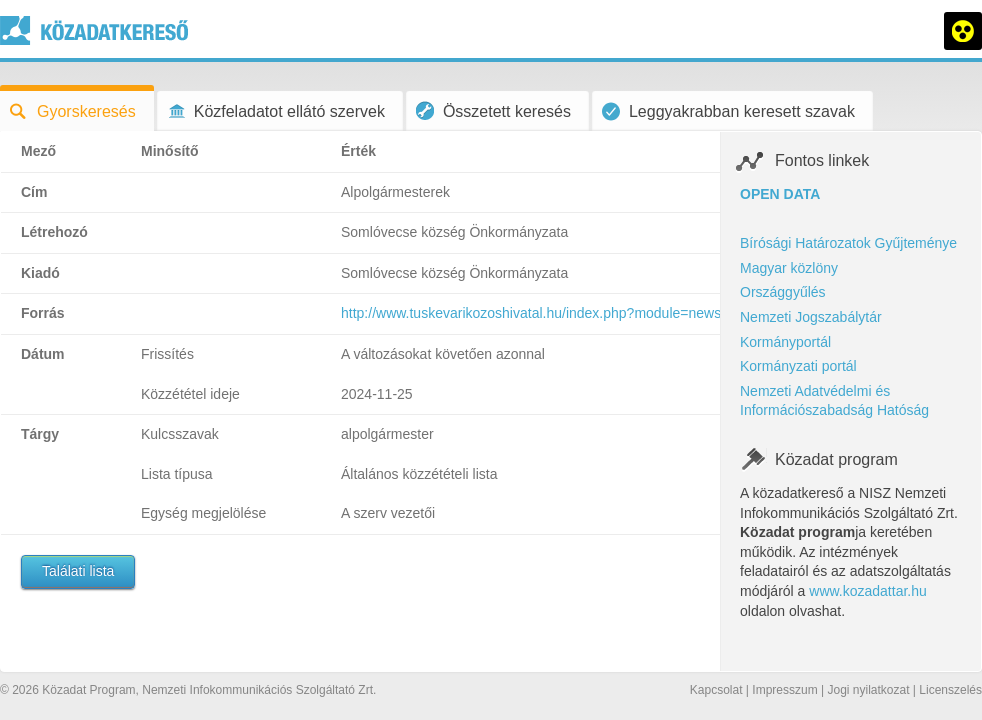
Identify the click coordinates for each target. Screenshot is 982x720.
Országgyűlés (783, 292)
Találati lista (78, 571)
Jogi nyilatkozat (868, 690)
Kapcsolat (716, 690)
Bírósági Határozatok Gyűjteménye (848, 243)
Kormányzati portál (798, 366)
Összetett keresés (493, 110)
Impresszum (784, 690)
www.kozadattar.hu (868, 591)
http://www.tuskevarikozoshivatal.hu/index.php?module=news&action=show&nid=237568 (616, 313)
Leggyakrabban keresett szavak (728, 111)
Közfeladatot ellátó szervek (276, 111)
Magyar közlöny (789, 268)
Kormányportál (785, 342)
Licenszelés (950, 690)
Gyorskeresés (73, 111)
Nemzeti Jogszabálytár (811, 317)
